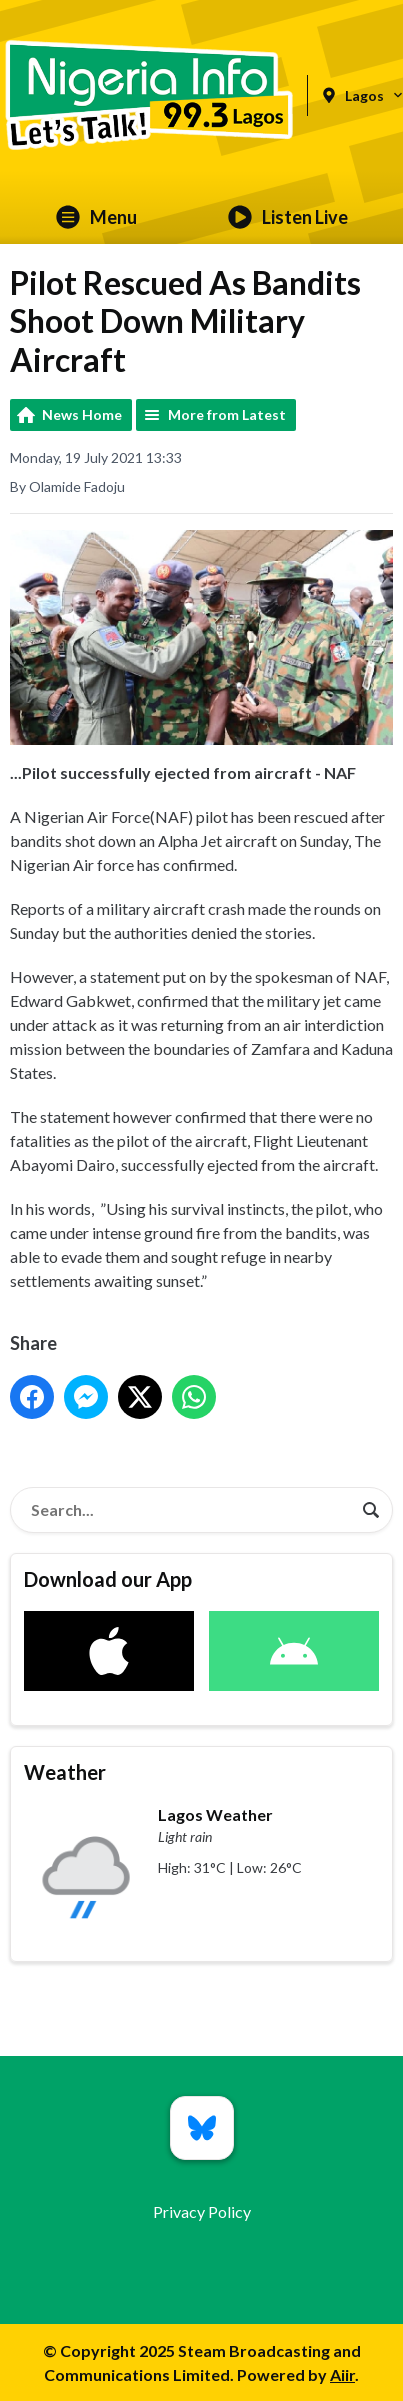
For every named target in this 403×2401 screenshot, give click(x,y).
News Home (82, 414)
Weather (65, 1772)
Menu (96, 217)
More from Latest (227, 414)
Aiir (342, 2374)
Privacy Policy (202, 2211)
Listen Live (288, 217)
